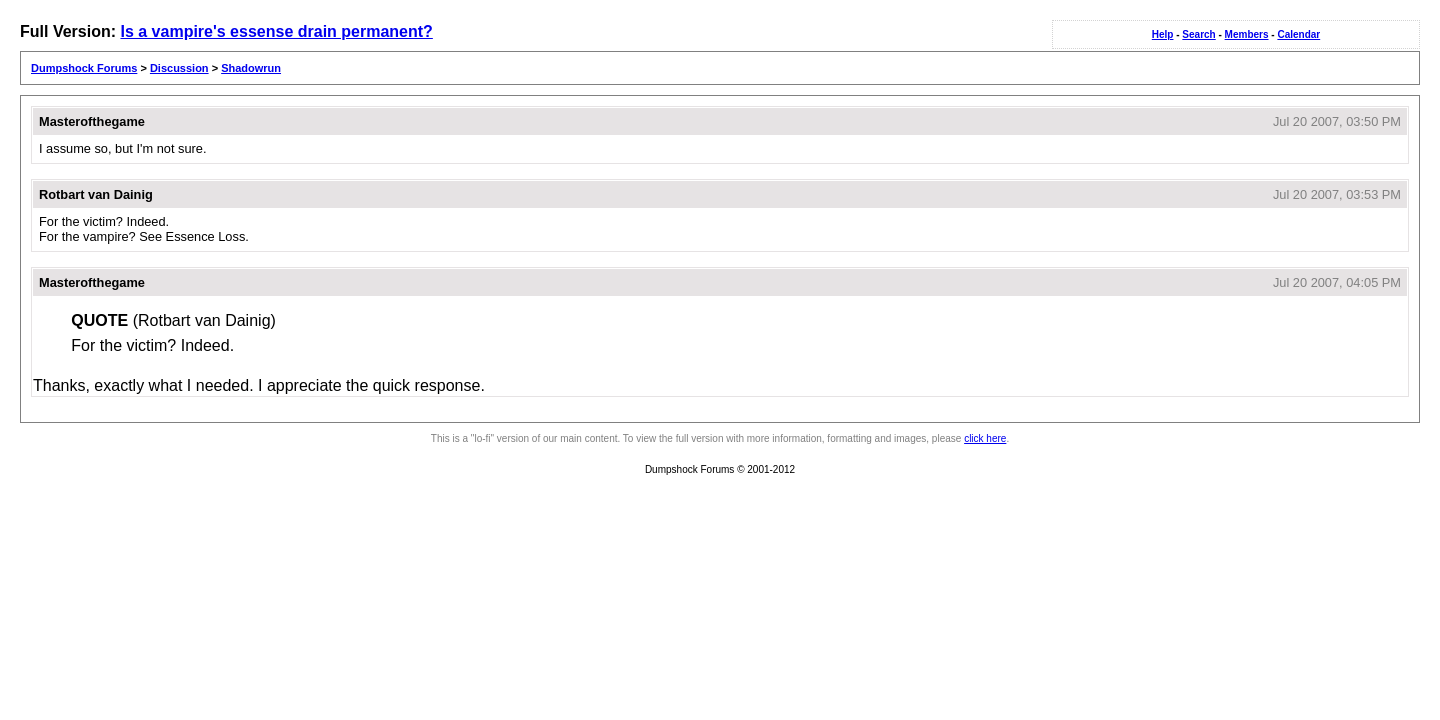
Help (1163, 34)
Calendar (1298, 34)
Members (1247, 34)
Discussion (179, 68)
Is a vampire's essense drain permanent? (276, 31)
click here (985, 438)
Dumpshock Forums (84, 68)
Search (1198, 34)
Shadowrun (251, 68)
